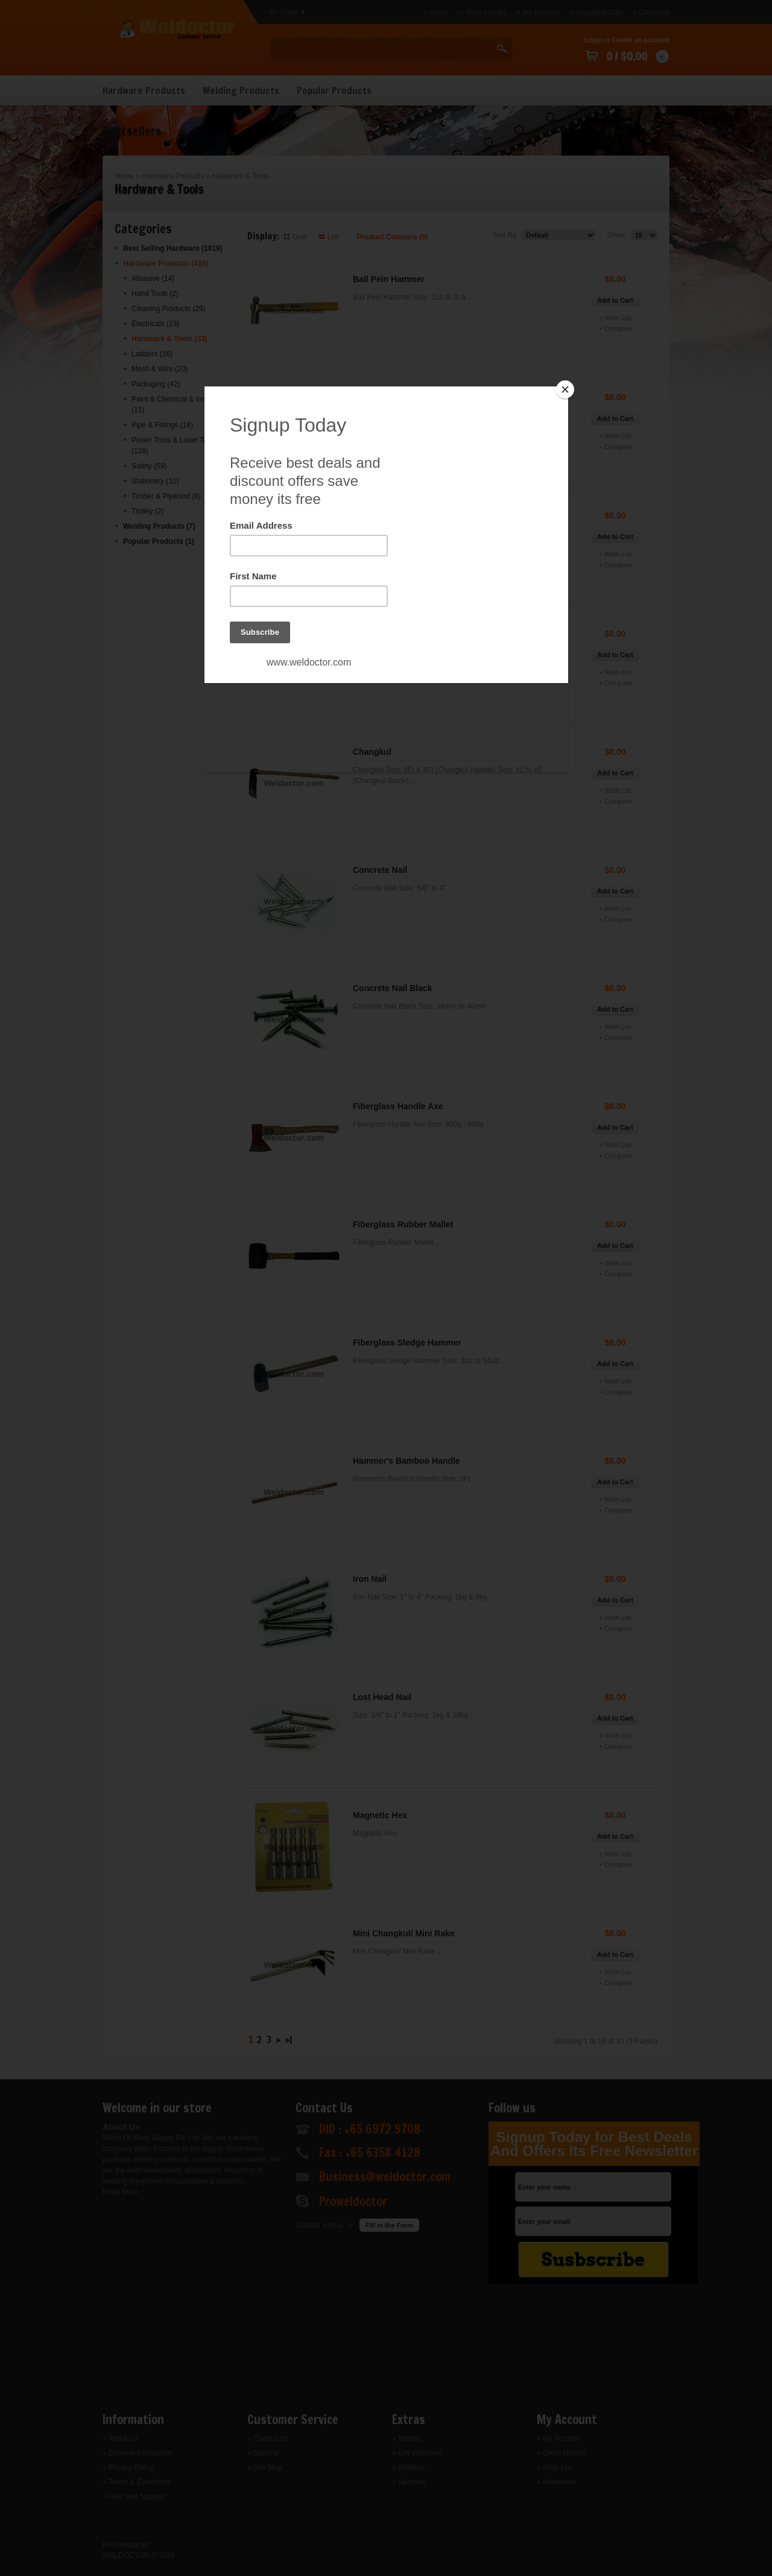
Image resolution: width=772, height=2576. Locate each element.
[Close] (565, 389)
